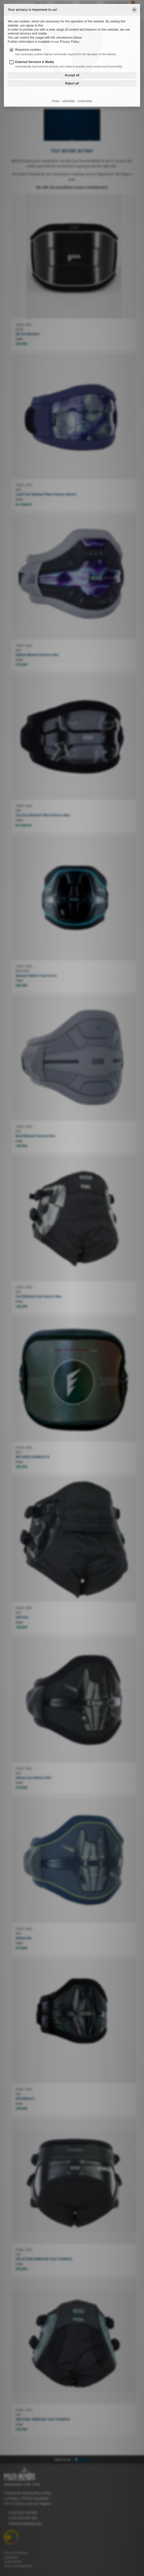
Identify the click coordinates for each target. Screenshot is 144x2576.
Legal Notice (68, 101)
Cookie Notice (85, 101)
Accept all (72, 75)
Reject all (72, 83)
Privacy (56, 101)
